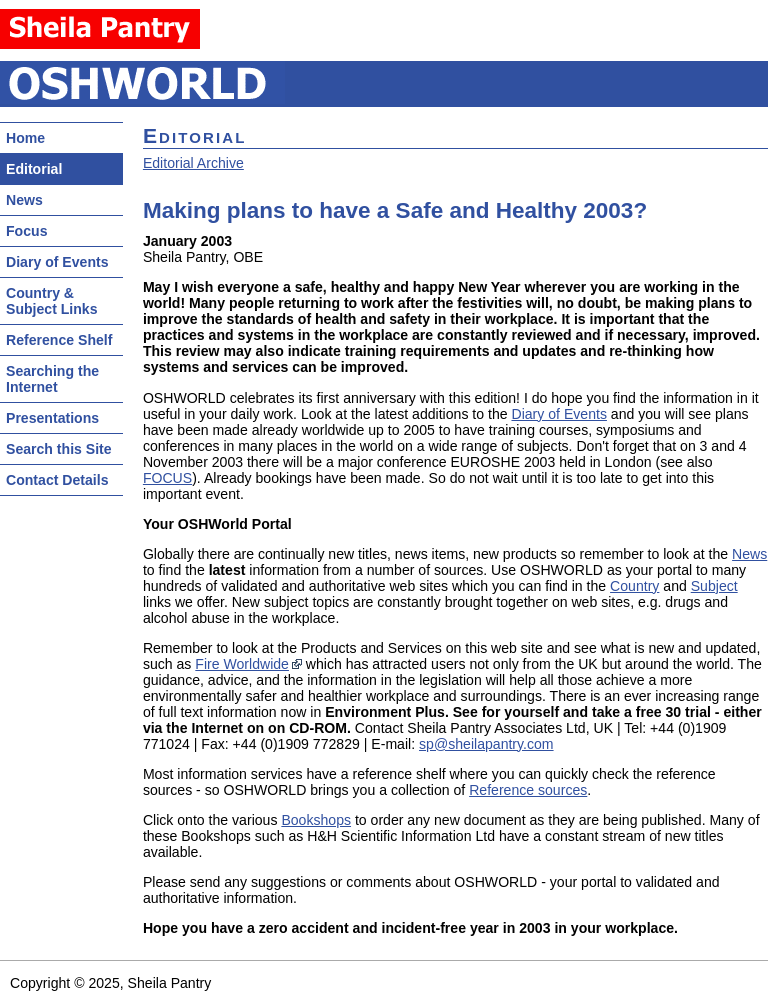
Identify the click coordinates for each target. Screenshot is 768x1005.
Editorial (34, 169)
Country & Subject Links (52, 301)
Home (25, 138)
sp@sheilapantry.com (486, 744)
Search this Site (59, 449)
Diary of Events (57, 262)
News (24, 200)
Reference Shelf (59, 340)
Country (634, 586)
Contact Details (57, 480)
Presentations (52, 418)
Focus (26, 231)
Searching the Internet (52, 379)
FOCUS (167, 478)
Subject (714, 586)
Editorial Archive (193, 163)
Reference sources (528, 790)
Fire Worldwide (242, 664)
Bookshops (316, 820)
